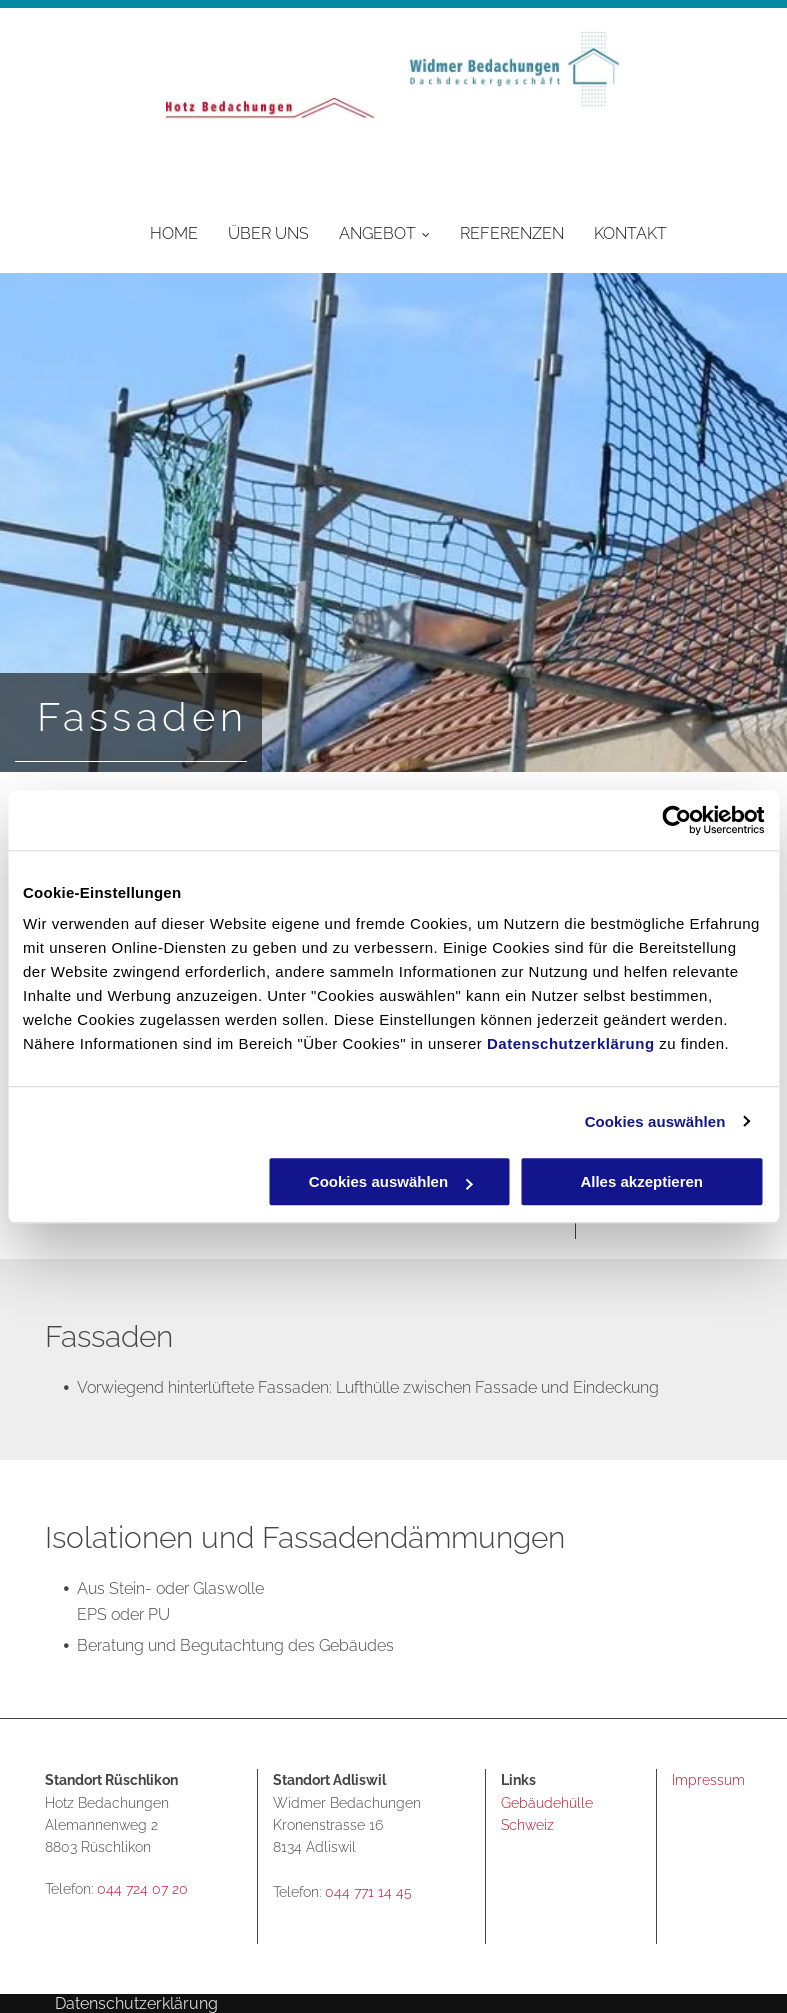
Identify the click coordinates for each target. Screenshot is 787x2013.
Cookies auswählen (655, 1121)
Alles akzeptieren (641, 1181)
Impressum (708, 1780)
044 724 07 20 (142, 1889)
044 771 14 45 (368, 1892)
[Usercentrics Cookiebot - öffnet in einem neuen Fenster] (676, 820)
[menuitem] (159, 233)
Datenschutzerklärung (571, 1043)
